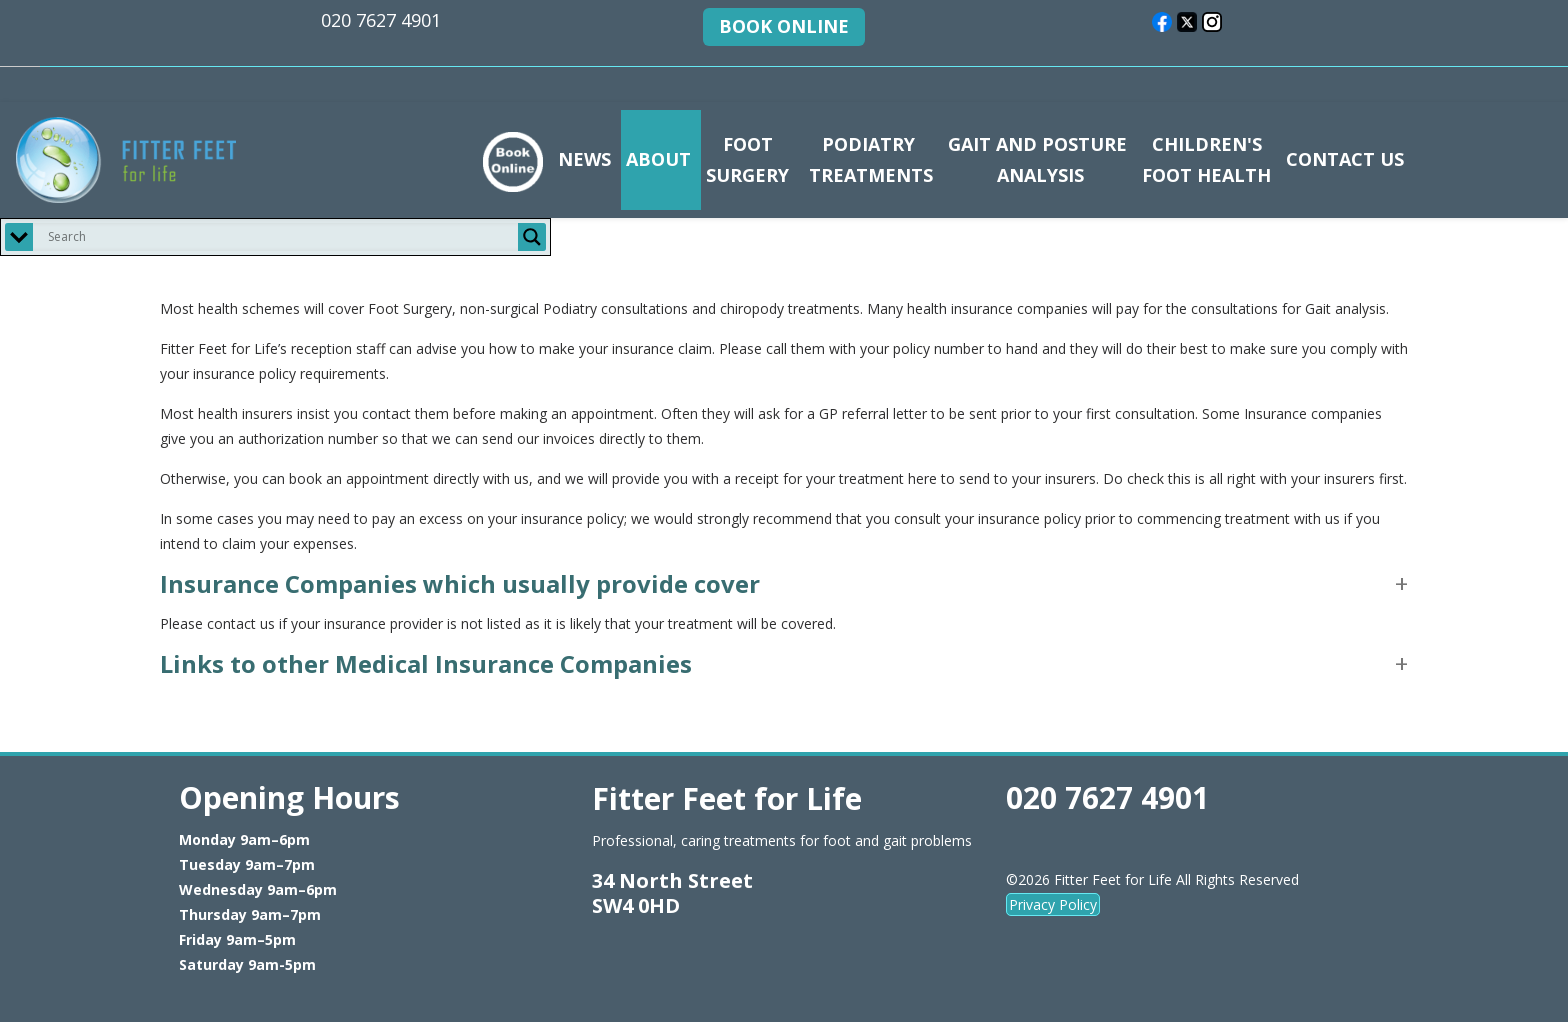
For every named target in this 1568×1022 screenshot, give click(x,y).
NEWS (584, 159)
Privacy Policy (1053, 904)
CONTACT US (1345, 159)
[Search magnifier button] (532, 237)
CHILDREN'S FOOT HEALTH (1206, 159)
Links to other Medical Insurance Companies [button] (426, 663)
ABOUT (658, 159)
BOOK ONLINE (784, 26)
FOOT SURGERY (747, 159)
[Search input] (280, 237)
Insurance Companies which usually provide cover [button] (460, 583)
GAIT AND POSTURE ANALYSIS (1037, 159)
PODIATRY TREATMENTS (868, 159)
